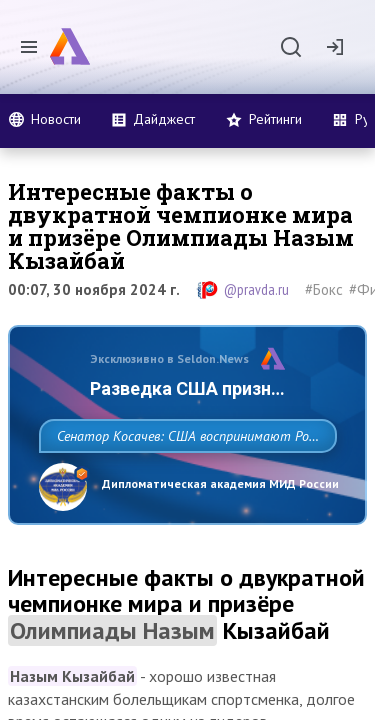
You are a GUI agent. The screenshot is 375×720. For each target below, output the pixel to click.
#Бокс (324, 289)
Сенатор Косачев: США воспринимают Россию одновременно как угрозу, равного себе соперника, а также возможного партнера (182, 480)
